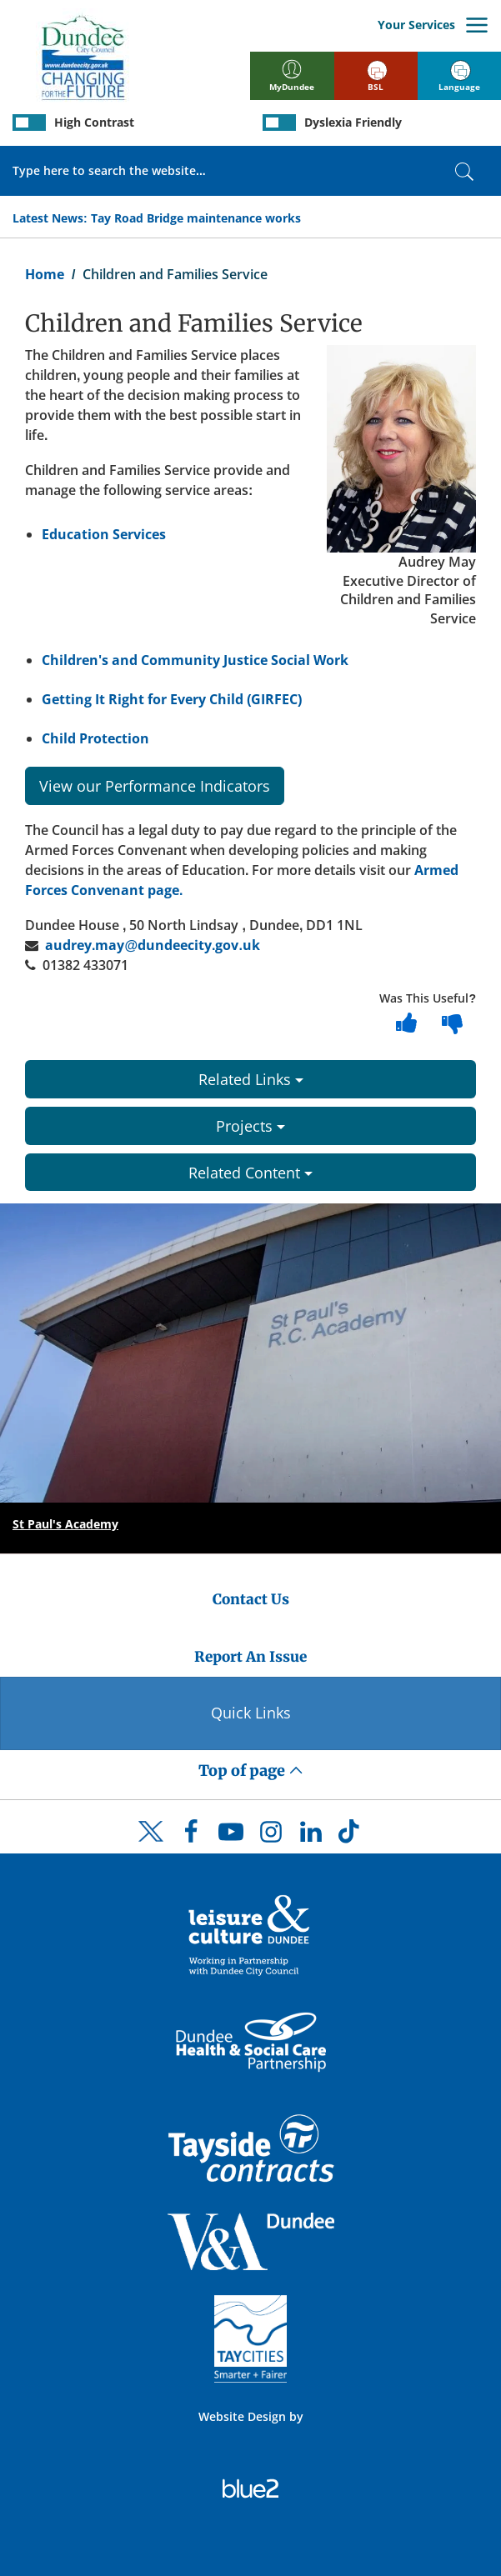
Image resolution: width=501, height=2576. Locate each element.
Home (44, 274)
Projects (250, 1126)
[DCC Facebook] (191, 1836)
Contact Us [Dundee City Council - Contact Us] (251, 1599)
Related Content (250, 1173)
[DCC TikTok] (351, 1836)
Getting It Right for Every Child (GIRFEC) (172, 699)
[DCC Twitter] (151, 1845)
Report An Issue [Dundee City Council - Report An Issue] (250, 1657)
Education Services (104, 534)
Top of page (250, 1770)
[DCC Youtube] (231, 1836)
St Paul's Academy (65, 1524)
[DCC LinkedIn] (311, 1836)
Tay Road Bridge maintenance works (196, 218)
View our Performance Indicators (154, 786)
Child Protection (95, 738)
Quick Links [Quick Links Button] (251, 1713)
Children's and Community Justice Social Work (195, 660)
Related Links (250, 1079)
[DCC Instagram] (271, 1836)
